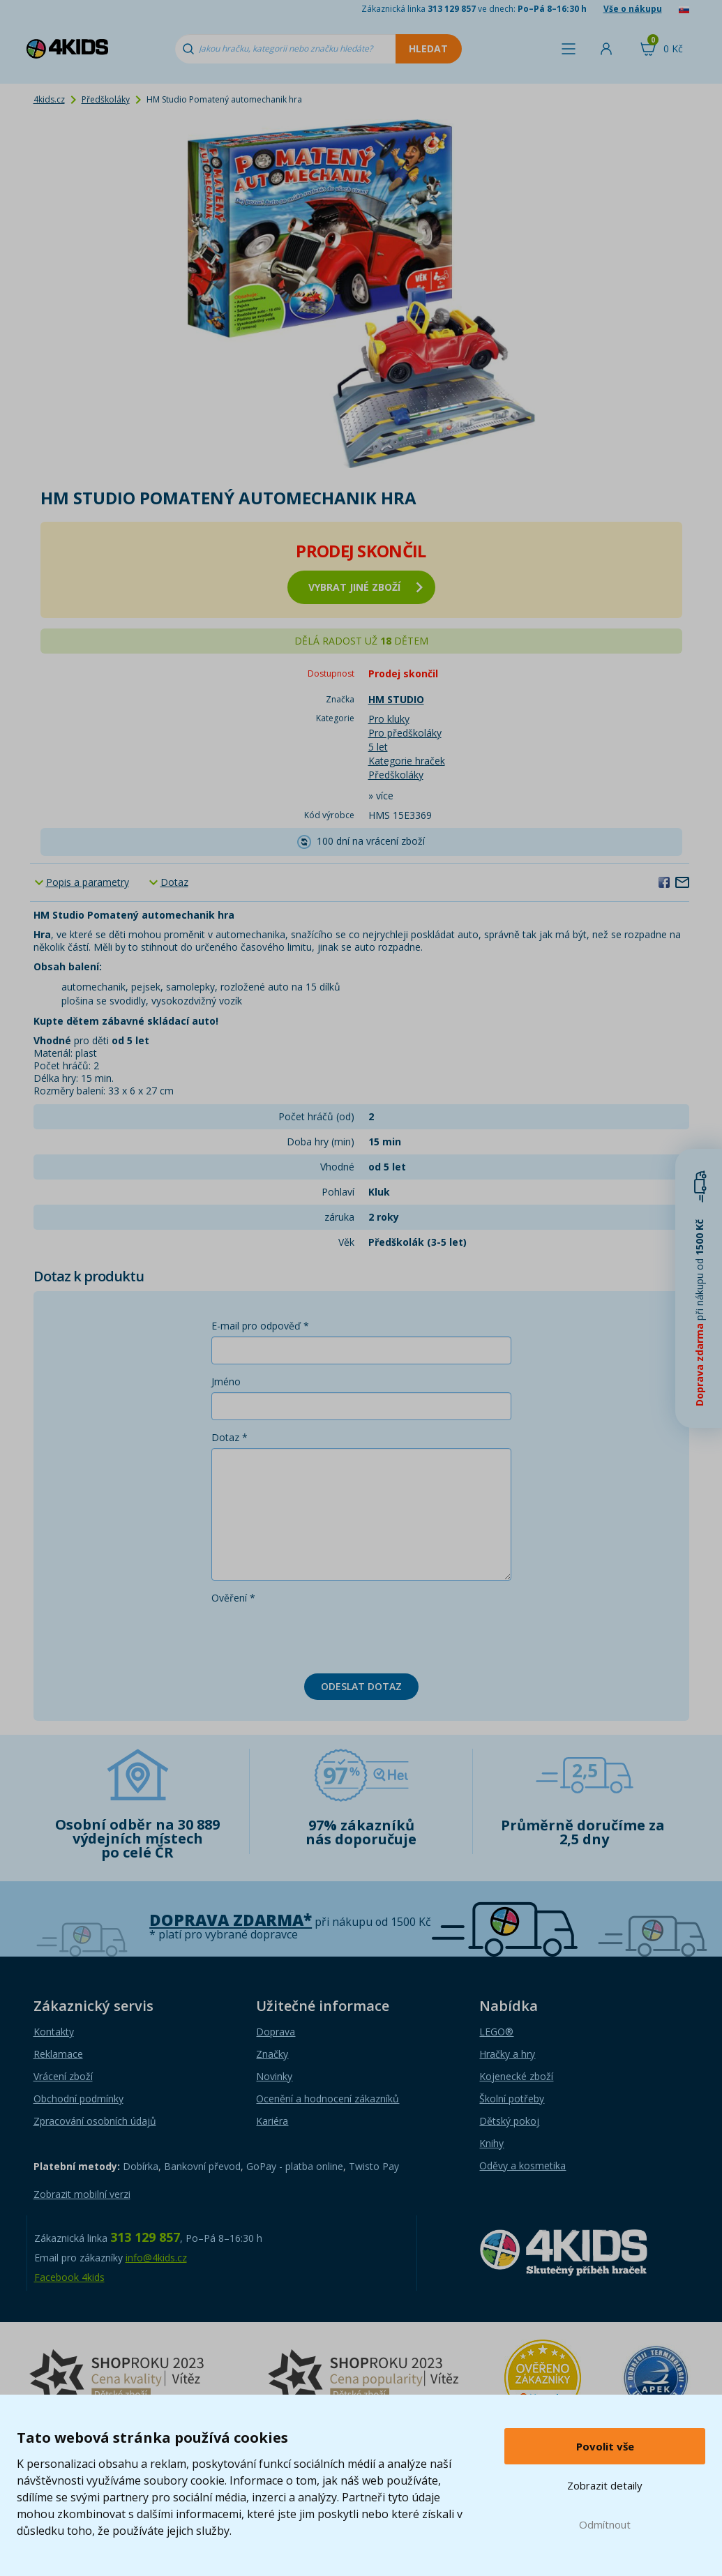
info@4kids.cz (156, 2257)
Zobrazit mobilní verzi (81, 2194)
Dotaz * (229, 1437)
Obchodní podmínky (78, 2098)
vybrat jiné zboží (365, 587)
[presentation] (317, 1636)
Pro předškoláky (405, 732)
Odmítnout (605, 2524)
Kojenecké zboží (516, 2076)
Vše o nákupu (632, 9)
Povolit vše (605, 2446)
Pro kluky (388, 718)
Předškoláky (106, 99)
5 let (378, 746)
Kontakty (53, 2031)
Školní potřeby (511, 2098)
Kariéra (272, 2120)
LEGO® (496, 2031)
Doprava (275, 2031)
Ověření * (233, 1597)
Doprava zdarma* (230, 1920)
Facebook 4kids (69, 2277)
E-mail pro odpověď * (260, 1325)
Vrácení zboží (63, 2076)
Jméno (226, 1381)
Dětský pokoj (509, 2120)
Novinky (274, 2076)
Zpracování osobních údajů (94, 2120)
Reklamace (58, 2054)
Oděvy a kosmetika (522, 2165)
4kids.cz (49, 99)
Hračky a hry (507, 2054)
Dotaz (174, 882)
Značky (272, 2054)
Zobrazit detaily (604, 2485)
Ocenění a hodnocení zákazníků (327, 2098)
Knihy (491, 2143)
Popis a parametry (87, 882)
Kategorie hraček (406, 760)
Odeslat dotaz (361, 1686)
